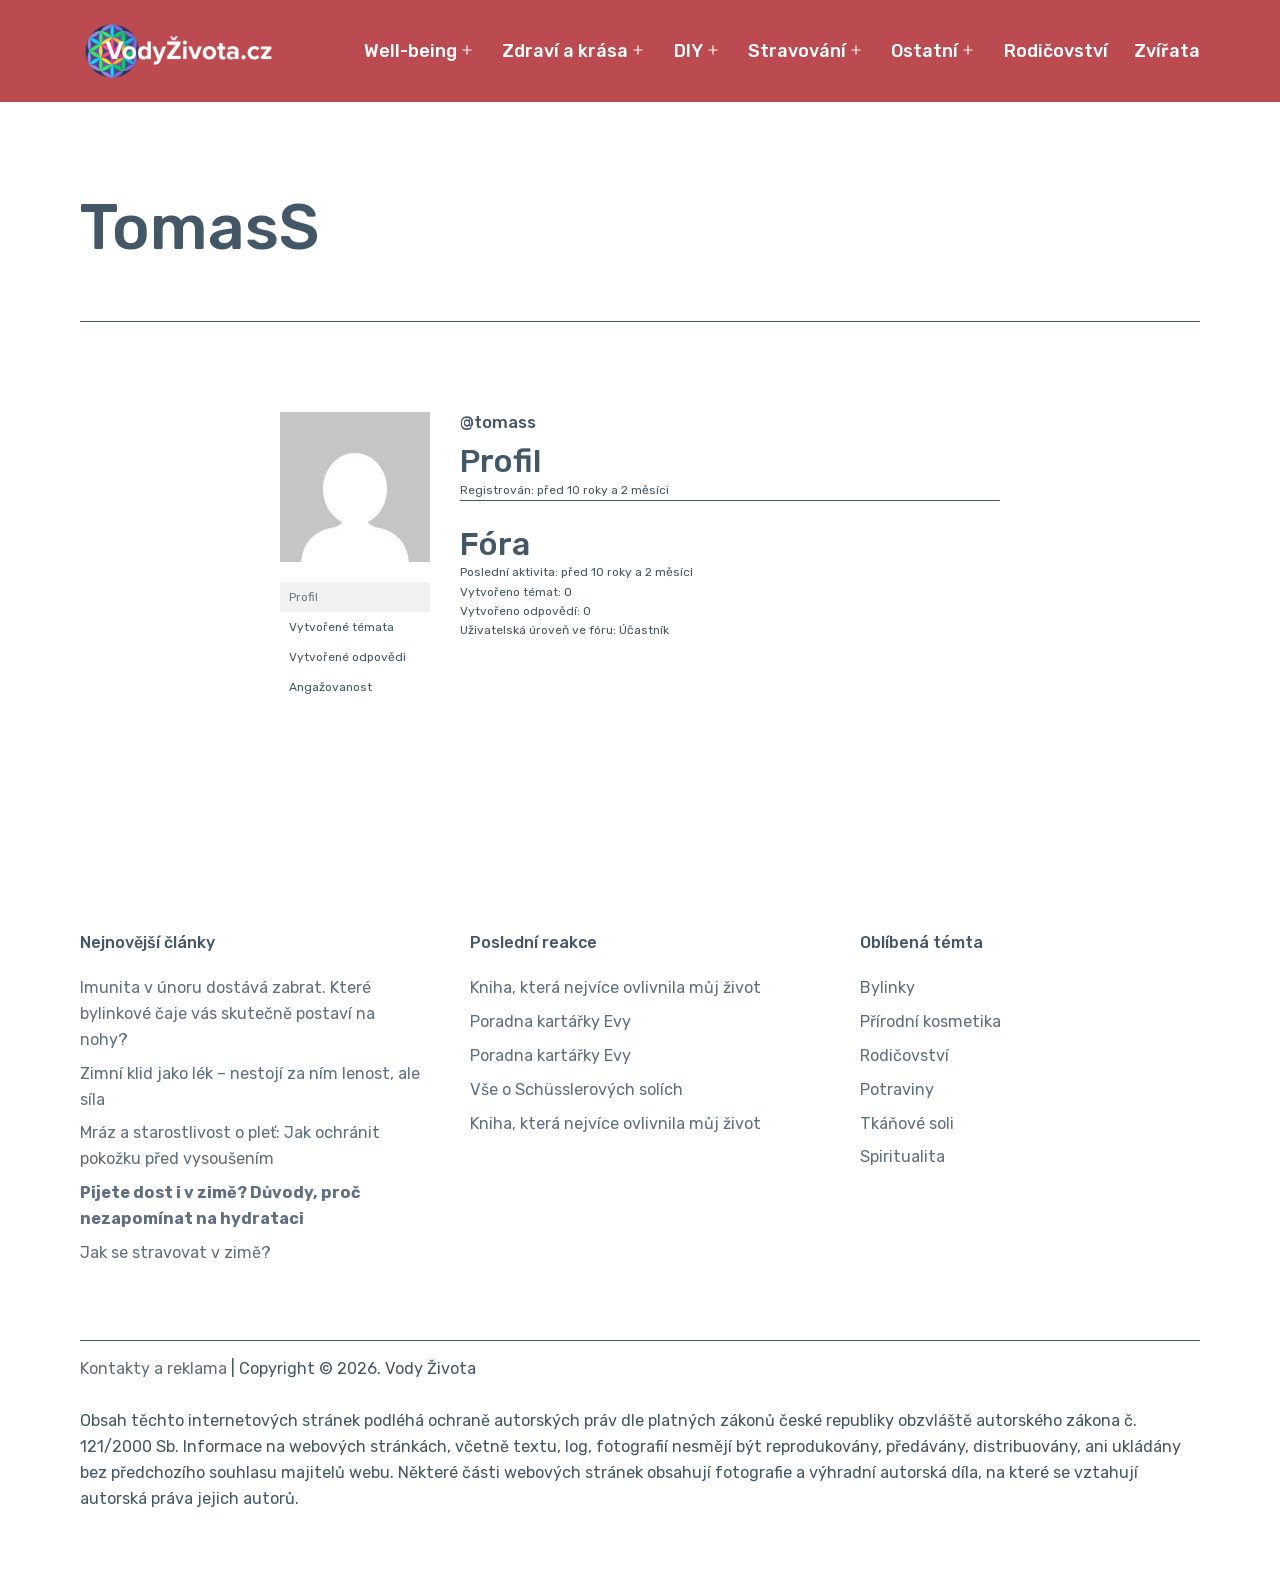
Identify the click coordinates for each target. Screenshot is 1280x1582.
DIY (688, 51)
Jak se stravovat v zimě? (175, 1252)
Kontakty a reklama (153, 1368)
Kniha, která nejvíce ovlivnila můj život (615, 987)
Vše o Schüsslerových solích (576, 1089)
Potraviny (897, 1089)
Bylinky (887, 987)
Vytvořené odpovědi (347, 657)
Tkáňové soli (907, 1123)
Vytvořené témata (341, 627)
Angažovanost (330, 687)
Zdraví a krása (565, 51)
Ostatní (924, 51)
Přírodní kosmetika (930, 1021)
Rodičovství (1056, 51)
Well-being (410, 51)
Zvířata (1167, 51)
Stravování (797, 51)
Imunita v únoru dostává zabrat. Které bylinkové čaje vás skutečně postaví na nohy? (227, 1013)
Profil (303, 597)
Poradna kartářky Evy (550, 1021)
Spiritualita (902, 1156)
